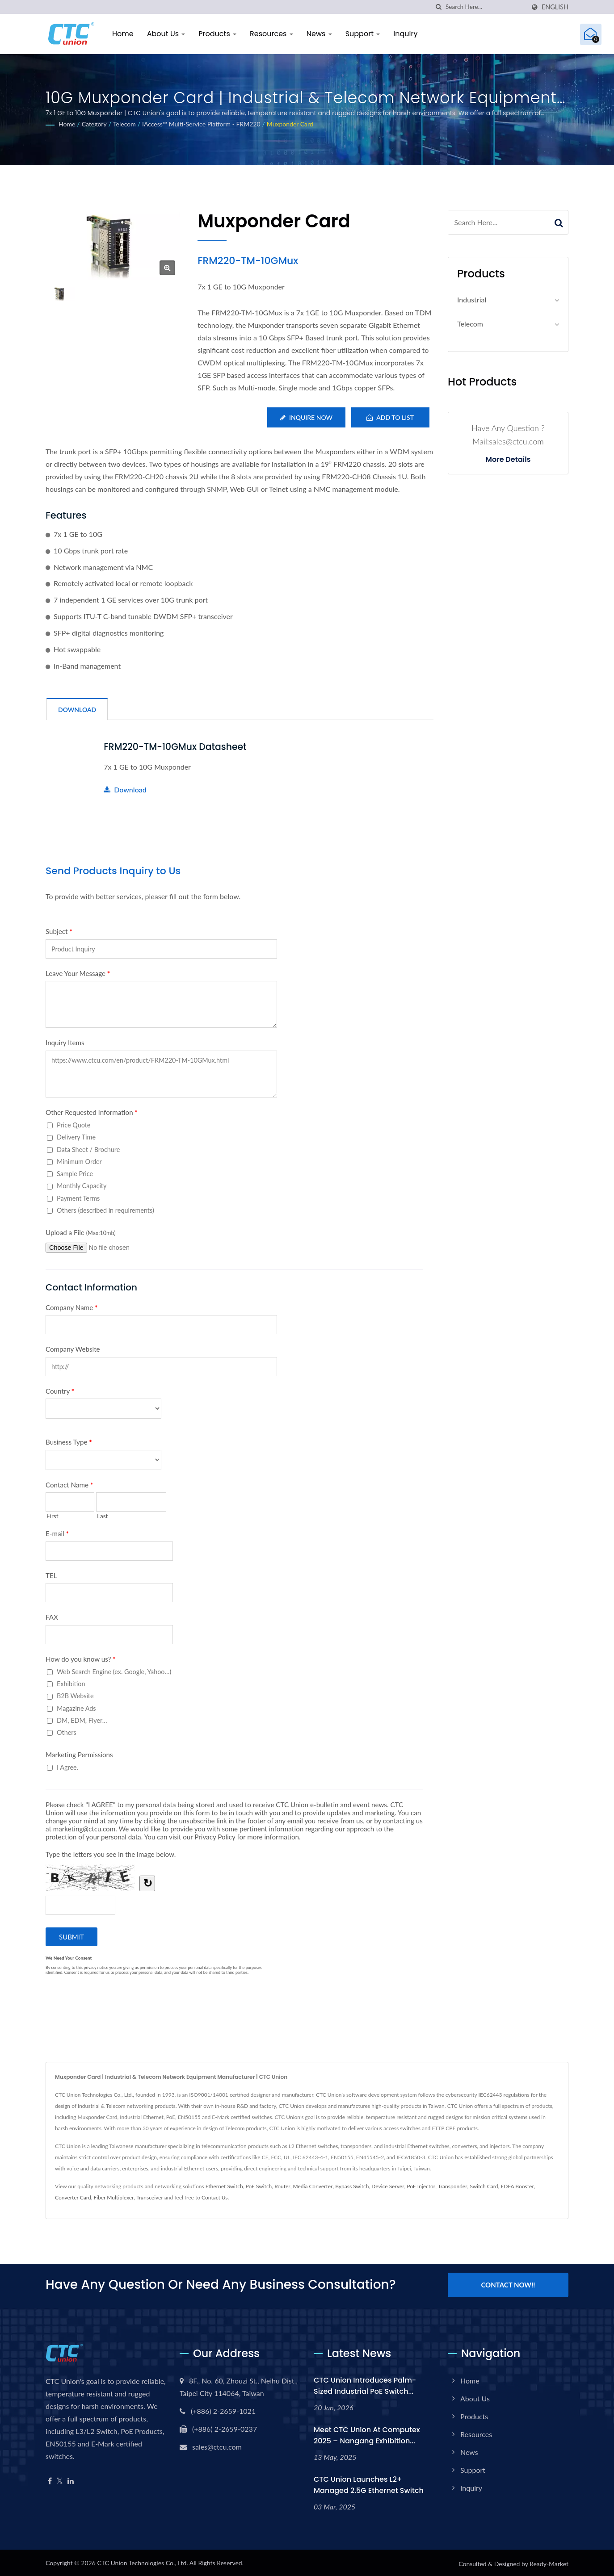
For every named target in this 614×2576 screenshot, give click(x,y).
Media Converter (313, 2185)
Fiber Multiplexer (113, 2197)
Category (94, 124)
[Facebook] (50, 2479)
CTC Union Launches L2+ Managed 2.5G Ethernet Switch (369, 2482)
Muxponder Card (290, 124)
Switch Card (484, 2185)
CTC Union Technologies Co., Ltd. (142, 2561)
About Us (166, 34)
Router (282, 2185)
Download (125, 789)
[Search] (485, 7)
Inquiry (405, 34)
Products (217, 34)
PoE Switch (259, 2185)
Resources (271, 34)
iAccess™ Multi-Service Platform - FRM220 (201, 124)
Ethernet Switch (224, 2185)
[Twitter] (59, 2479)
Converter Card (73, 2197)
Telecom (124, 124)
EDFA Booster (517, 2185)
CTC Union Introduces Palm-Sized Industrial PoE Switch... (365, 2383)
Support (362, 34)
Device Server (387, 2185)
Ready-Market (549, 2562)
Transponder (452, 2185)
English (555, 7)
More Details (508, 460)
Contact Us (214, 2197)
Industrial (471, 299)
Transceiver (149, 2197)
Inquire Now (305, 417)
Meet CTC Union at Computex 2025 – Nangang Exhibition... (367, 2433)
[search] (439, 7)
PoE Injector (421, 2185)
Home (123, 34)
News (319, 34)
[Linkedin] (70, 2479)
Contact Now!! (508, 2284)
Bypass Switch (352, 2185)
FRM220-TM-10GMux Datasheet (177, 746)
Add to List (390, 417)
